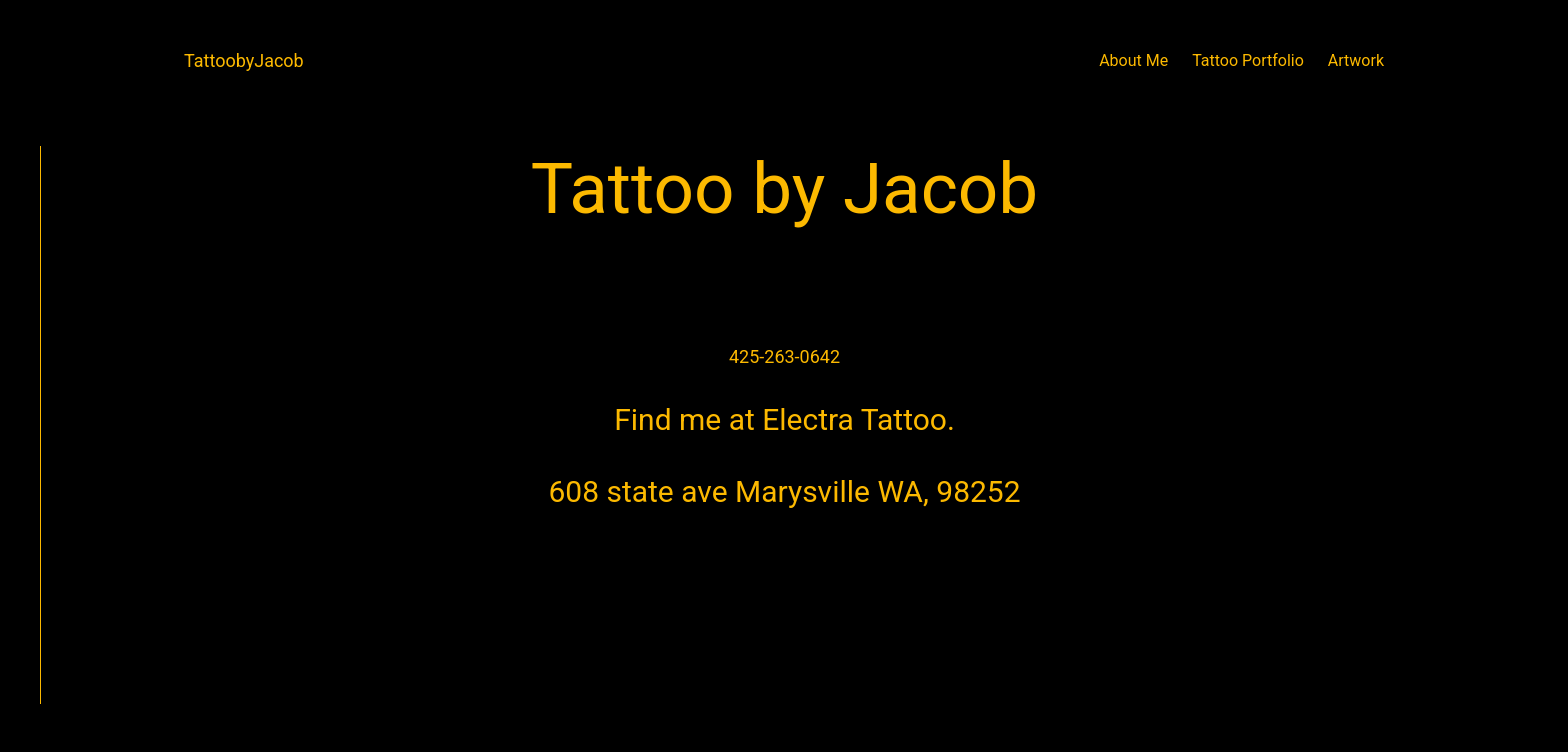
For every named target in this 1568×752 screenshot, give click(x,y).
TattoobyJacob (244, 60)
